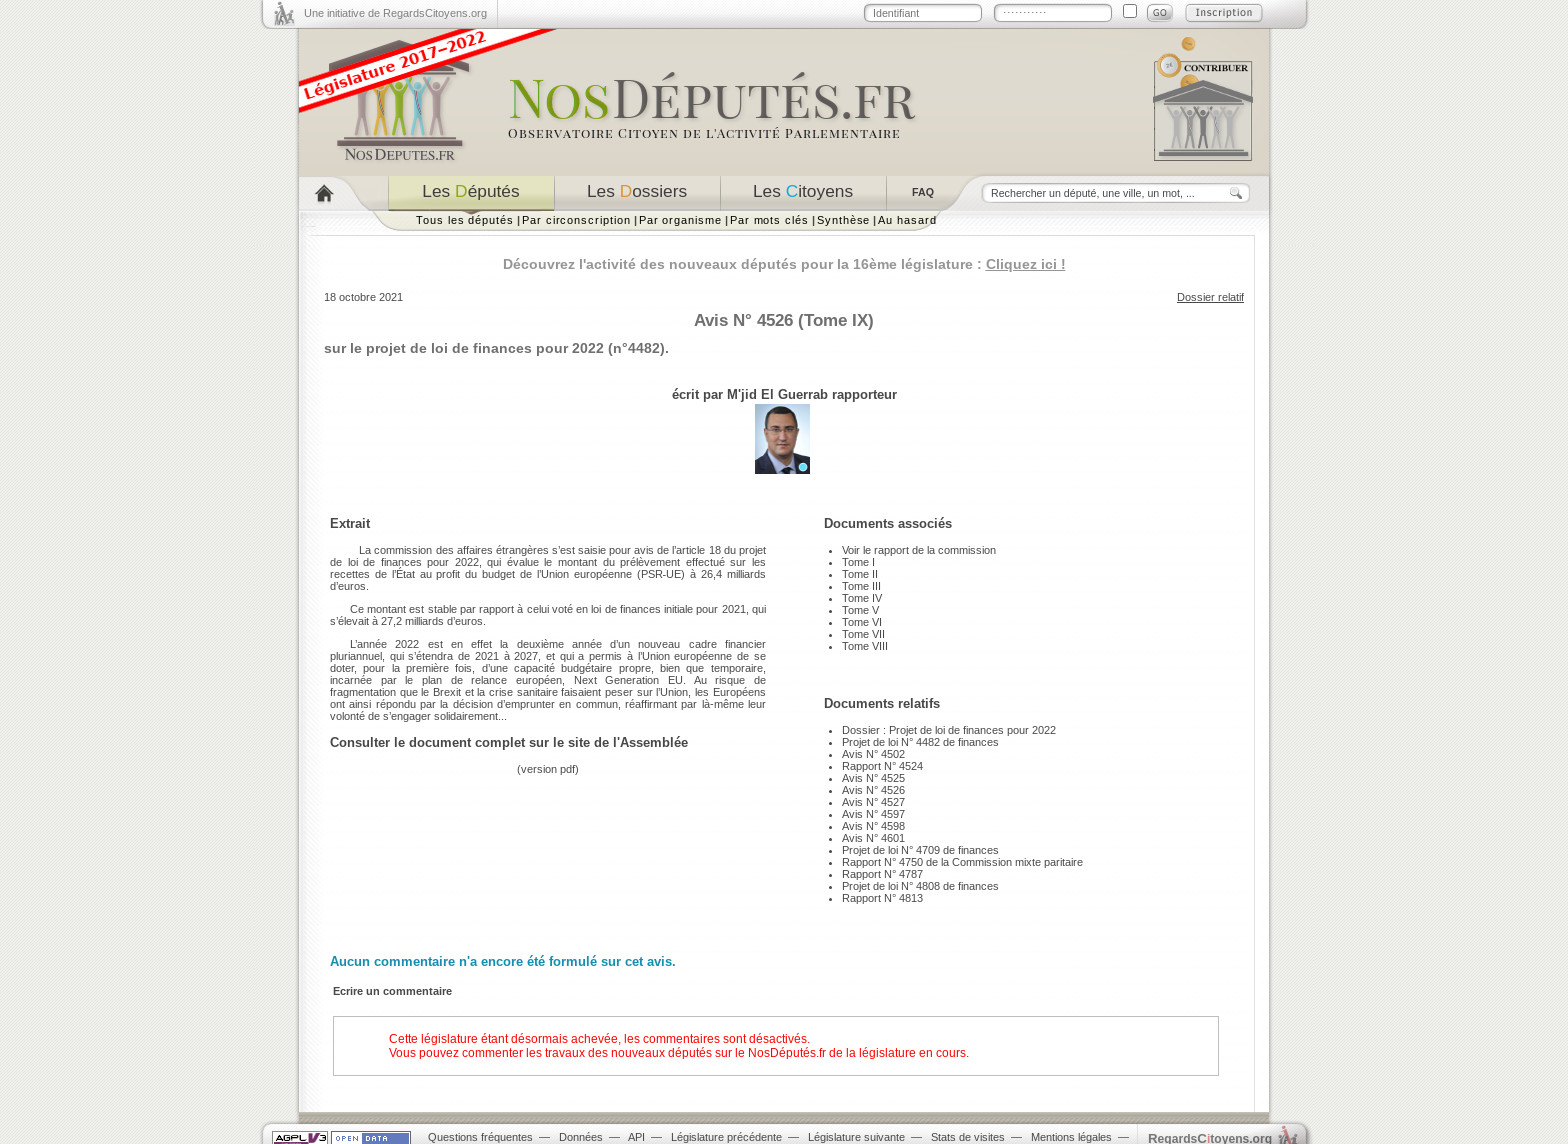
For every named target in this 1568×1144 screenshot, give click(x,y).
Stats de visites (968, 1137)
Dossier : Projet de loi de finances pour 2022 (949, 730)
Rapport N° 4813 (882, 898)
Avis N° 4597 (873, 814)
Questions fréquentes (480, 1137)
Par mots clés (769, 220)
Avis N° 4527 (873, 802)
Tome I (858, 562)
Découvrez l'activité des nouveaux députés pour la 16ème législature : (784, 264)
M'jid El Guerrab (777, 394)
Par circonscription (576, 220)
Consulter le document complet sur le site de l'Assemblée (509, 742)
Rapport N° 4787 (882, 874)
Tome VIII (865, 646)
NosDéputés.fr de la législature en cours (857, 1053)
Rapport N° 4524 (882, 766)
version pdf (548, 769)
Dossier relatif (1210, 297)
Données (581, 1137)
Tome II (860, 574)
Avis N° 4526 (873, 790)
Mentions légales (1071, 1137)
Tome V (860, 610)
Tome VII (863, 634)
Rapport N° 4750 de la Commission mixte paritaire (962, 862)
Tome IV (862, 598)
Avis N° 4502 (873, 754)
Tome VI (862, 622)
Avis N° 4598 (873, 826)
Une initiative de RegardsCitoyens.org (395, 13)
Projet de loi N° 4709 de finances (920, 850)
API (636, 1137)
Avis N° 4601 (873, 838)
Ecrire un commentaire (392, 991)
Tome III (861, 586)
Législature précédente (726, 1137)
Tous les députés (465, 220)
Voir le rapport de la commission (919, 550)
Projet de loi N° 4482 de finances (920, 742)
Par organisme (680, 220)
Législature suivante (856, 1137)
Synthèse (843, 220)
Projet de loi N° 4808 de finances (920, 886)
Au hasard (907, 220)
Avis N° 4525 (873, 778)
